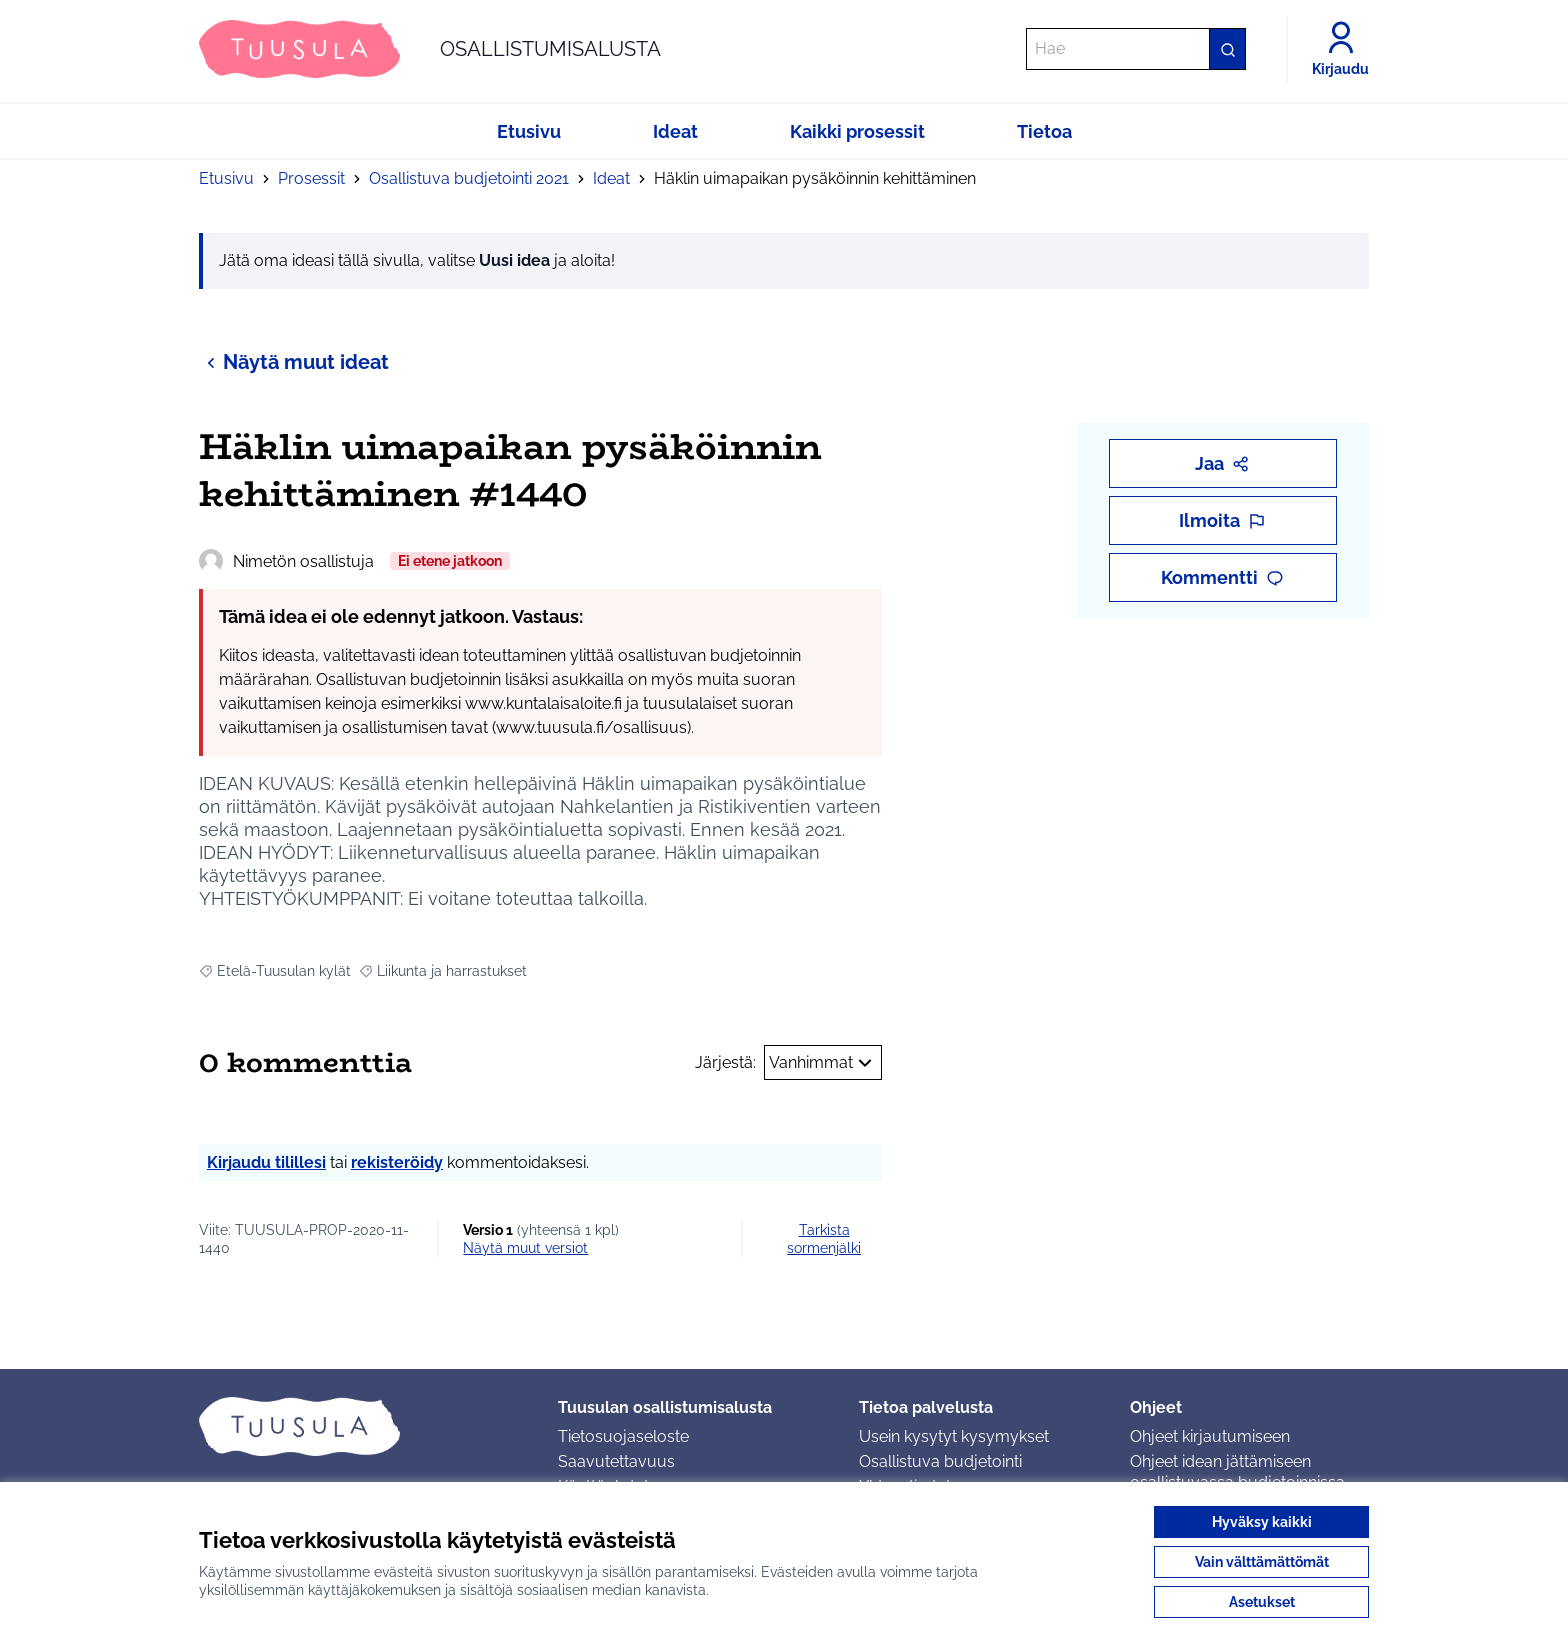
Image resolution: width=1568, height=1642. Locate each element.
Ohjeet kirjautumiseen (1210, 1436)
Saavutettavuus (616, 1461)
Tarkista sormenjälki (824, 1239)
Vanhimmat (823, 1063)
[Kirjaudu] (1340, 49)
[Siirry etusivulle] (430, 49)
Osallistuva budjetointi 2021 (469, 178)
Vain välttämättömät (1262, 1562)
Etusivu (226, 178)
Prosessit (311, 178)
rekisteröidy (397, 1162)
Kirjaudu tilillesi (266, 1162)
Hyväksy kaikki (1262, 1522)
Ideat (611, 178)
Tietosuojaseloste (623, 1436)
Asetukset (1262, 1602)
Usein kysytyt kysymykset (954, 1436)
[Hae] (1136, 49)
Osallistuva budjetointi (940, 1461)
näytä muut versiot (525, 1248)
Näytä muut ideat (294, 361)
